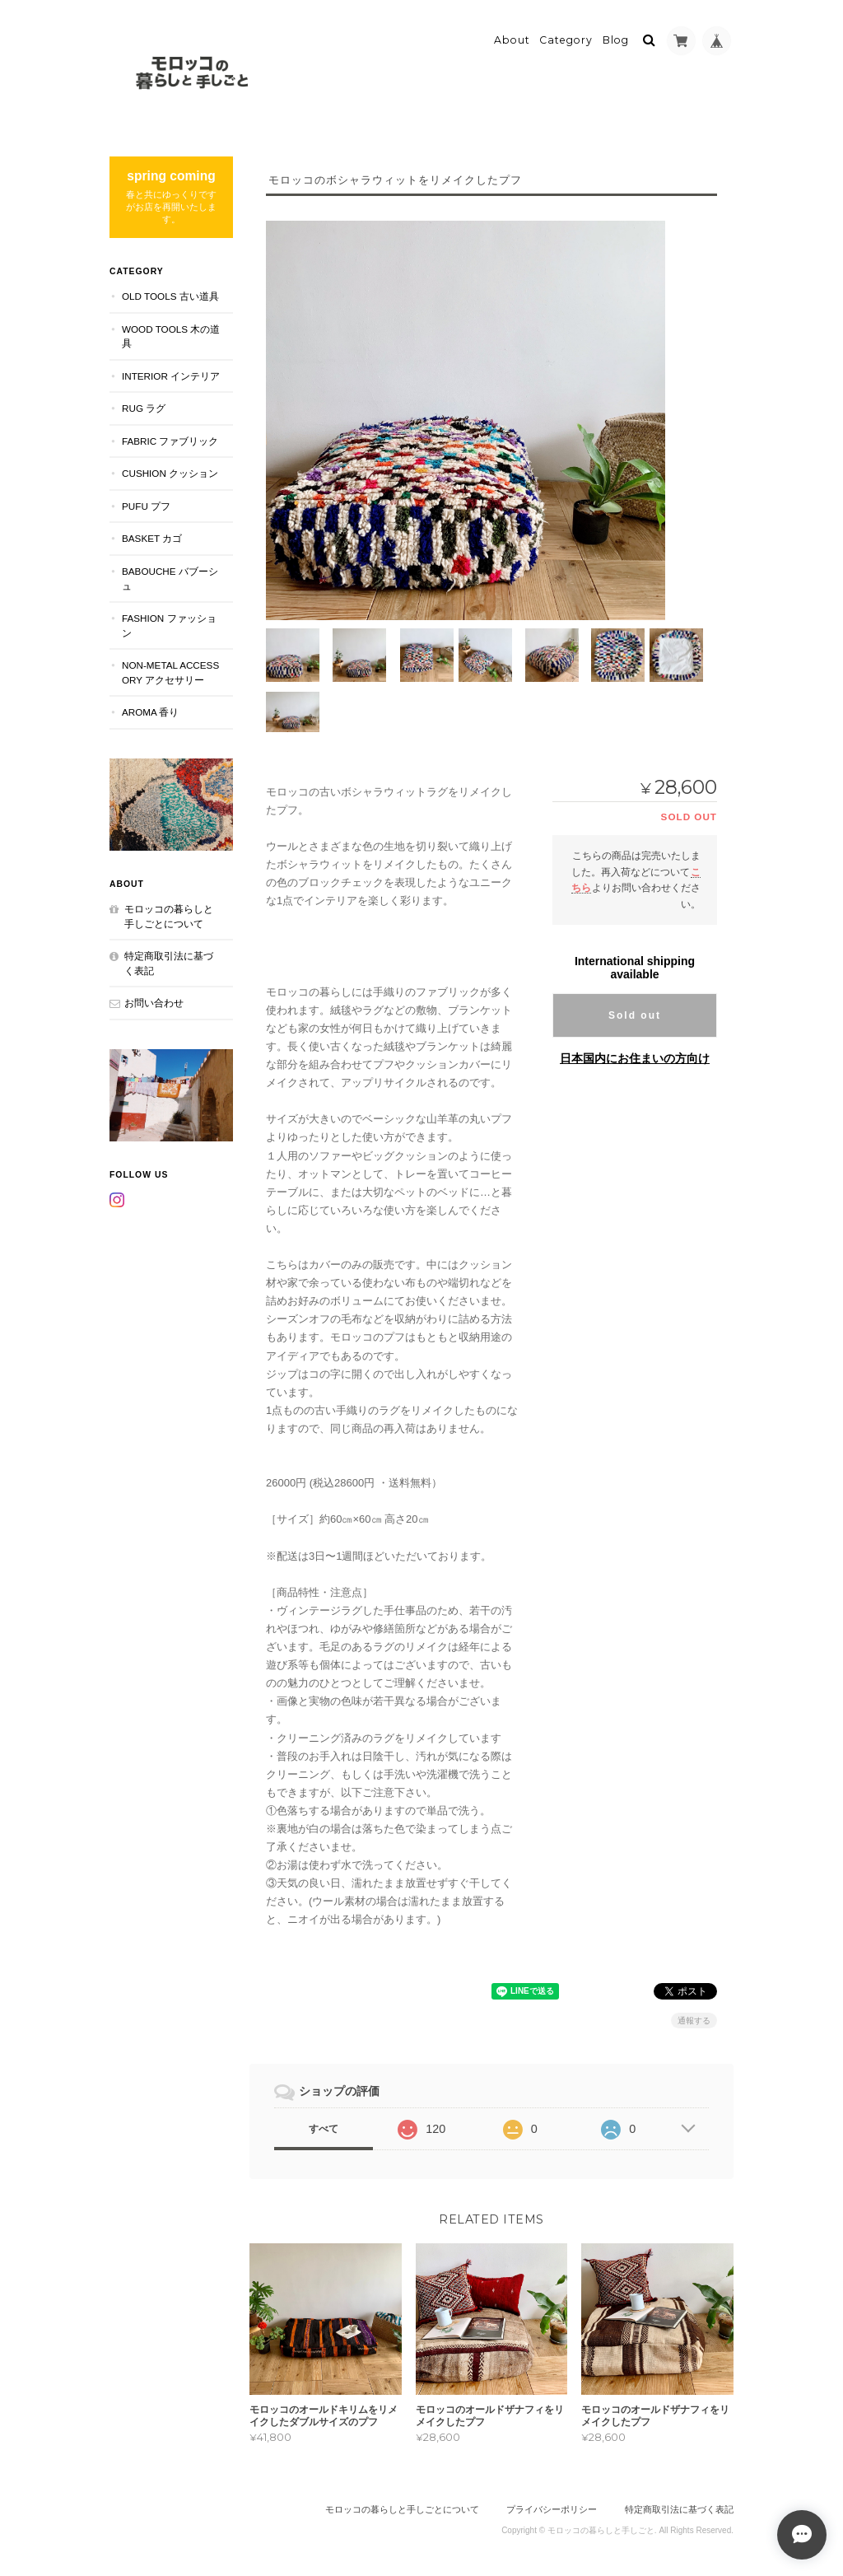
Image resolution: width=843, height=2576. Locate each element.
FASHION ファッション (169, 624)
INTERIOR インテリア (171, 373)
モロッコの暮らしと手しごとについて (168, 914)
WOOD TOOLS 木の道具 (171, 334)
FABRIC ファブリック (170, 438)
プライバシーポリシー (551, 2508)
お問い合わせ (154, 1001)
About (512, 38)
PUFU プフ (146, 504)
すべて (323, 2127)
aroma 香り (150, 710)
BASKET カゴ (152, 536)
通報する (694, 2018)
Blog (616, 38)
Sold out (634, 1014)
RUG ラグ (143, 406)
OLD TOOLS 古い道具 (170, 294)
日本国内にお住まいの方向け (635, 1056)
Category (566, 38)
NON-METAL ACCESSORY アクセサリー (170, 671)
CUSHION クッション (170, 471)
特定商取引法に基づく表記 (168, 961)
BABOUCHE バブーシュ (170, 577)
